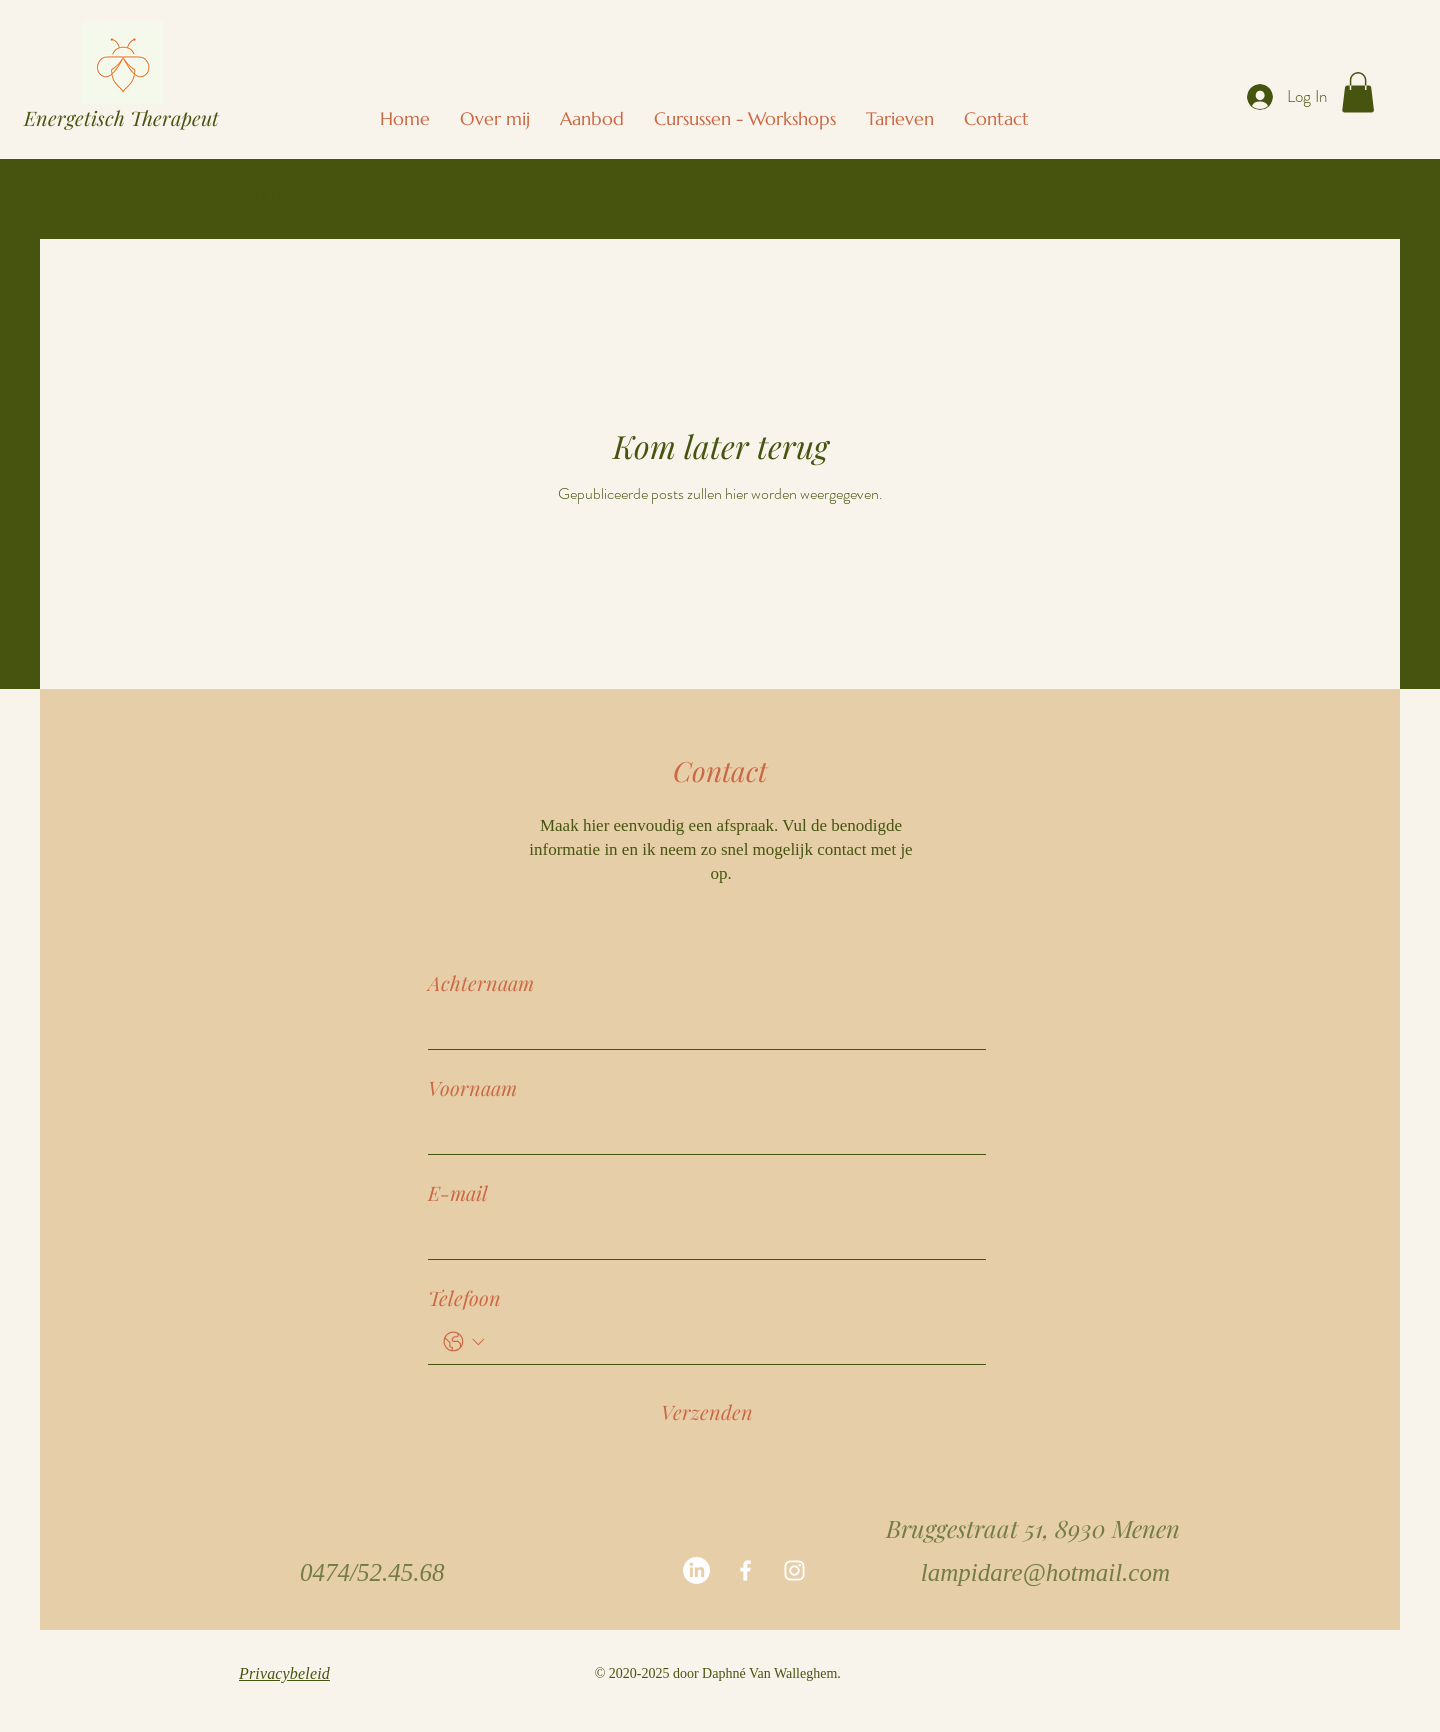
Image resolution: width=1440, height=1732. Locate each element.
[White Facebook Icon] (745, 1570)
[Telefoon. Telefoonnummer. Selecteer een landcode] (464, 1342)
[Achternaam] (701, 1027)
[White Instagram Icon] (794, 1570)
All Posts (278, 198)
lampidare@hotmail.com (1045, 1572)
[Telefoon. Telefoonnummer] (731, 1342)
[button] (745, 119)
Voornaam (472, 1087)
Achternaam (481, 982)
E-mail (458, 1192)
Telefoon (464, 1297)
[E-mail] (701, 1237)
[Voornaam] (701, 1132)
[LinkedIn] (696, 1570)
